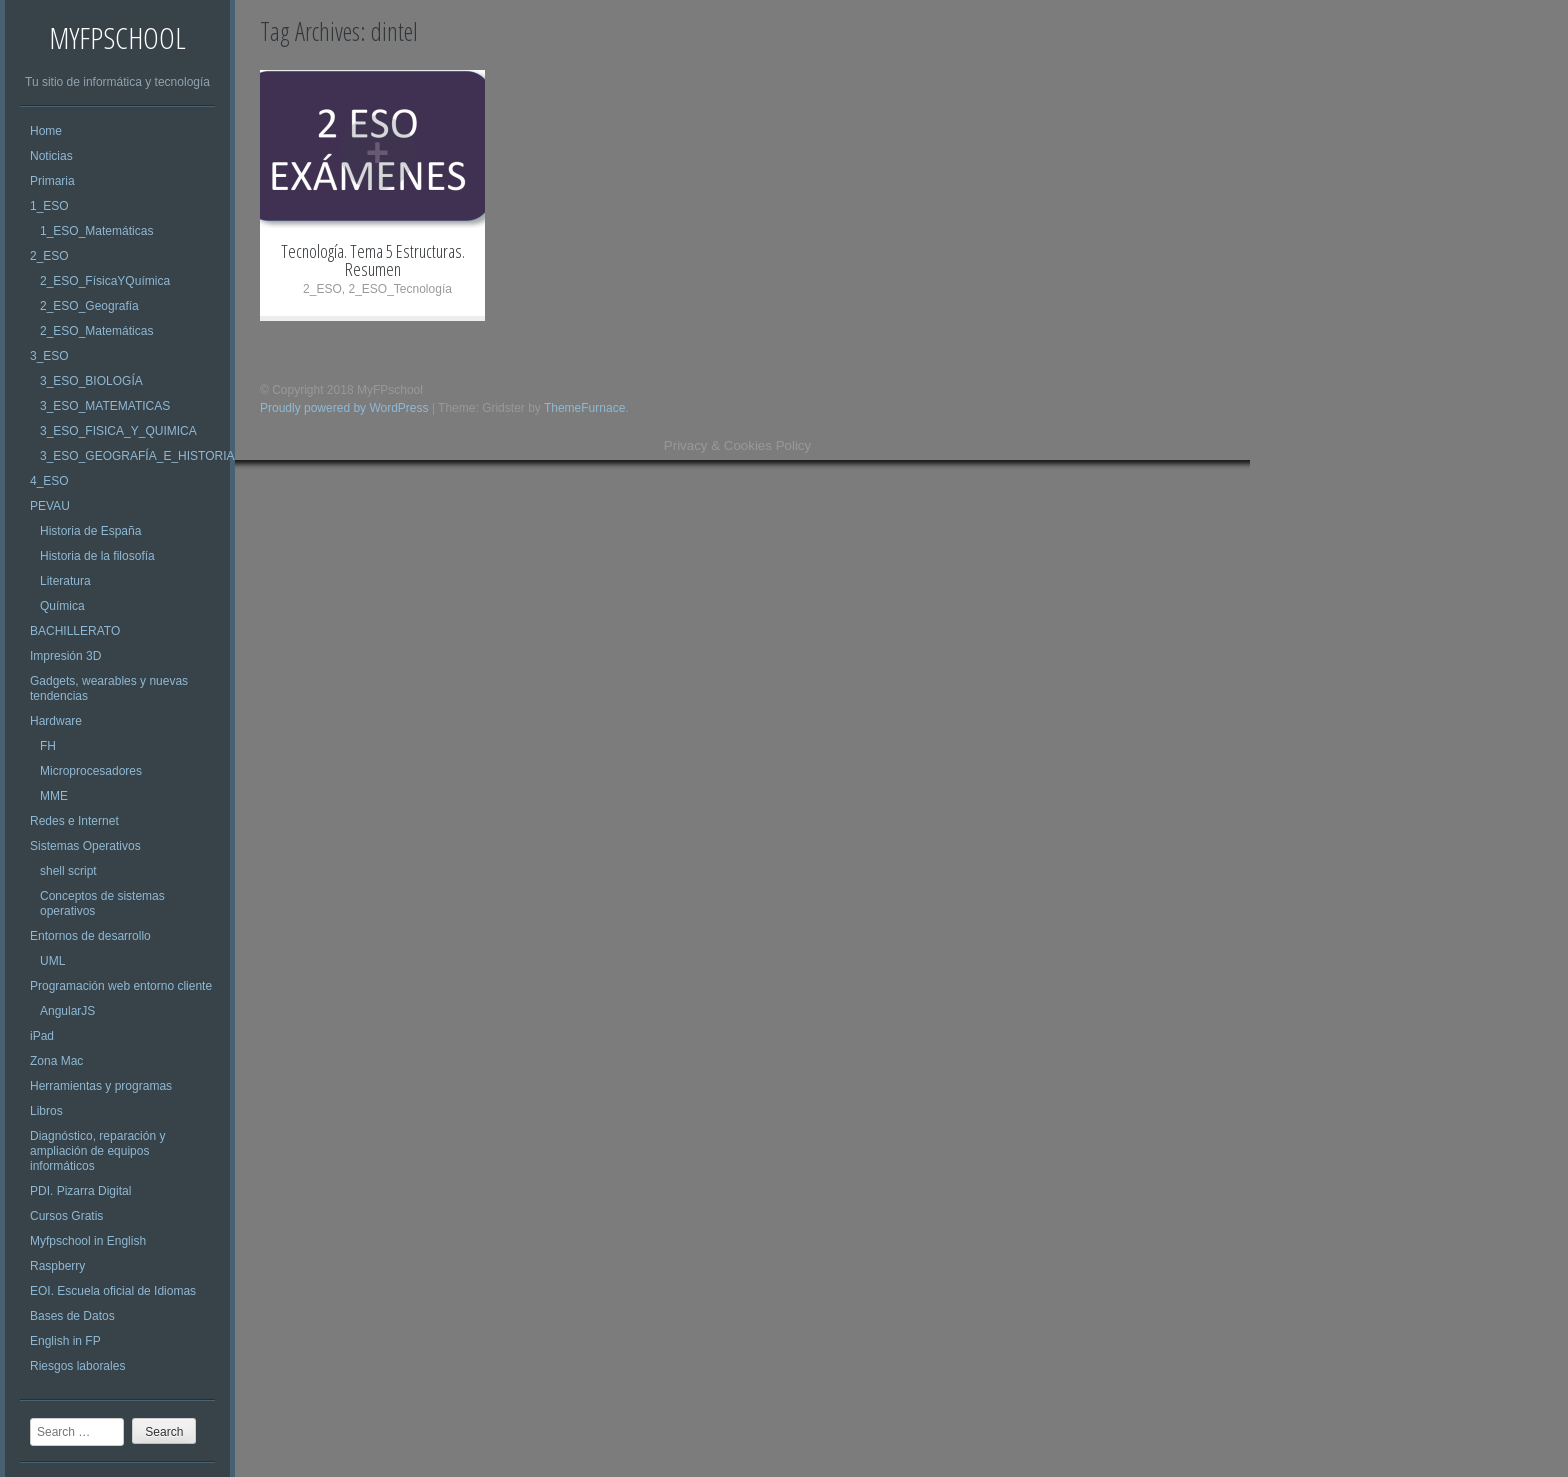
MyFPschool (117, 37)
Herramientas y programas (101, 1086)
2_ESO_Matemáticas (96, 331)
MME (54, 796)
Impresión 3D (65, 656)
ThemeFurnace (584, 408)
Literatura (65, 581)
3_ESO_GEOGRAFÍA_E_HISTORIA (137, 456)
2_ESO (49, 256)
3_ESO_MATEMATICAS (105, 406)
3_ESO (49, 356)
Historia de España (90, 531)
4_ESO (49, 481)
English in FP (65, 1341)
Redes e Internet (74, 821)
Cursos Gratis (66, 1216)
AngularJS (67, 1011)
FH (48, 746)
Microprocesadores (91, 771)
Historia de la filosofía (97, 556)
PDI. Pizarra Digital (80, 1191)
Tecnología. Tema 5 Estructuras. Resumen (373, 260)
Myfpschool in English (88, 1241)
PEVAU (50, 506)
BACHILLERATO (75, 631)
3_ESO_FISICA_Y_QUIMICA (118, 431)
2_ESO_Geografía (89, 306)
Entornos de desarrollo (90, 936)
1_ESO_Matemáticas (96, 231)
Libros (46, 1111)
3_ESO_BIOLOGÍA (91, 381)
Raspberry (57, 1266)
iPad (42, 1036)
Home (46, 131)
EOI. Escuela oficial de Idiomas (113, 1291)
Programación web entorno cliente (121, 986)
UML (52, 961)
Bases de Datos (72, 1316)
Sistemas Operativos (85, 846)
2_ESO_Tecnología (399, 289)
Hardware (56, 721)
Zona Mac (56, 1061)
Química (62, 606)
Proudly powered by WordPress (344, 408)
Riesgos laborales (77, 1366)
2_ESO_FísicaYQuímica (105, 281)
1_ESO (49, 206)
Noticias (51, 156)
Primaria (52, 181)
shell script (68, 871)
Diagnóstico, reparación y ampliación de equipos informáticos (97, 1151)
